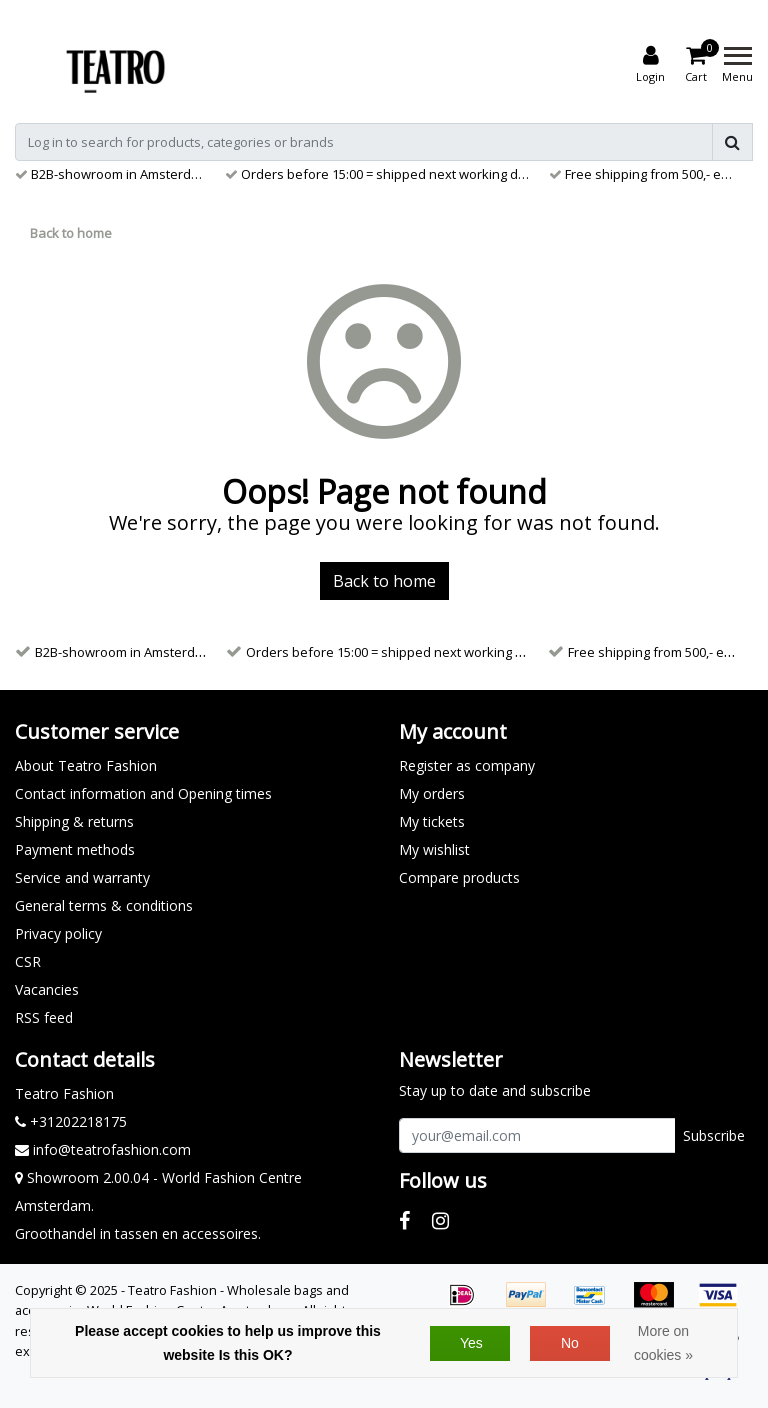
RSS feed (44, 1017)
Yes (471, 1343)
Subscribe (714, 1135)
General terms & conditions (104, 905)
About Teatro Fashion (86, 765)
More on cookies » (663, 1343)
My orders (432, 793)
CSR (28, 961)
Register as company (467, 765)
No (570, 1343)
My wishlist (434, 849)
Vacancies (47, 989)
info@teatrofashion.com (103, 1149)
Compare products (459, 877)
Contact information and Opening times (143, 793)
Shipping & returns (74, 821)
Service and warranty (82, 877)
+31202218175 (71, 1121)
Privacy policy (58, 933)
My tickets (432, 821)
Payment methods (75, 849)
